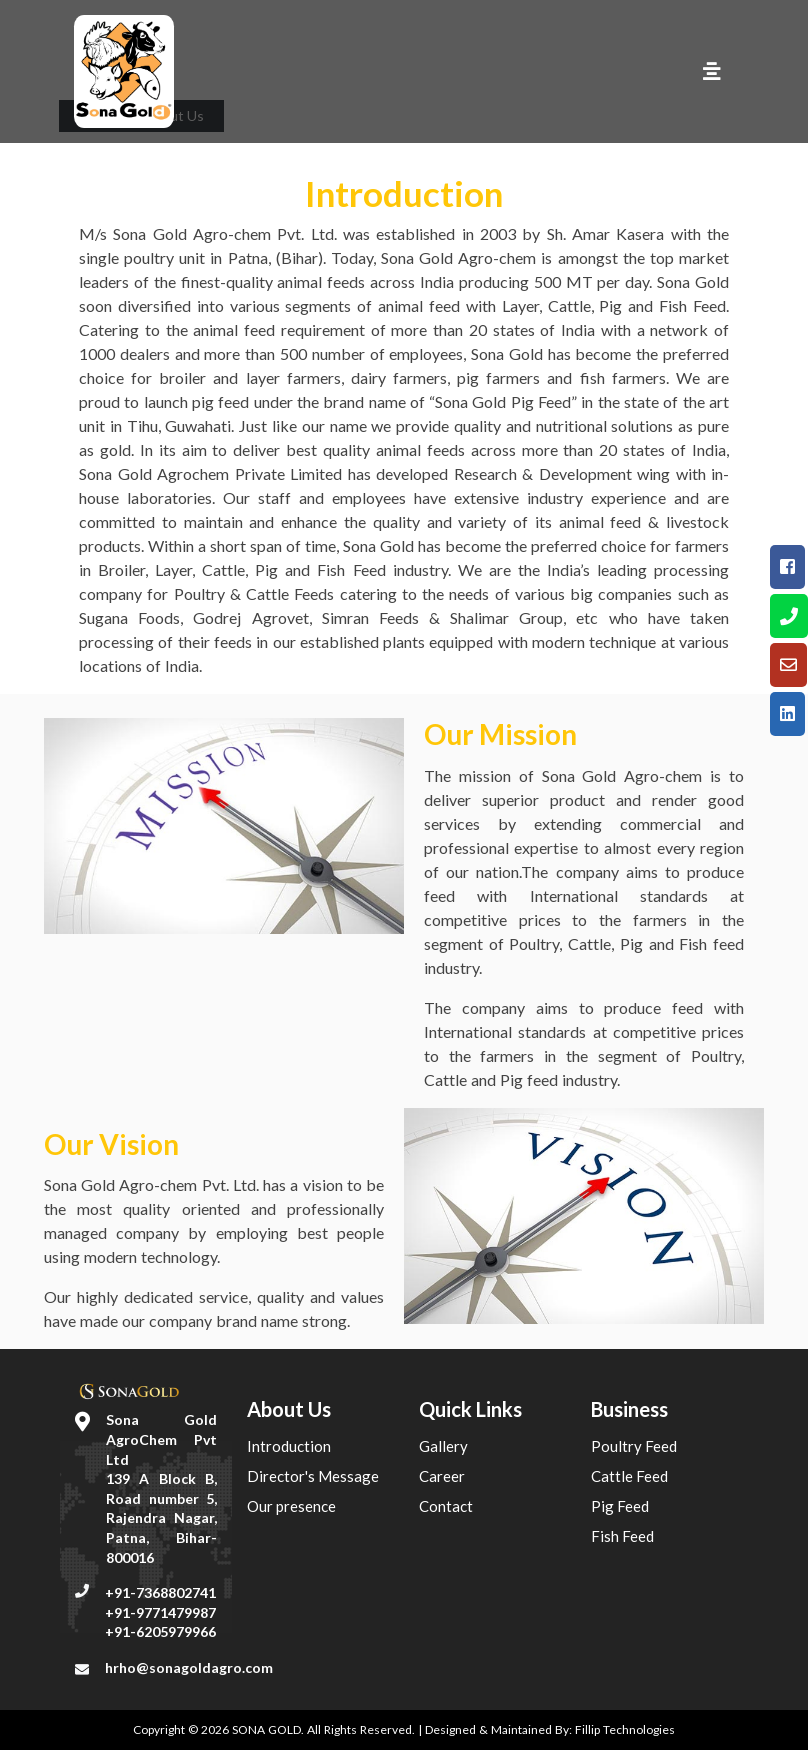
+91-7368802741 (160, 1592)
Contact (446, 1506)
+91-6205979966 (160, 1631)
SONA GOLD (266, 1729)
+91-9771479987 (160, 1612)
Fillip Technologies (625, 1729)
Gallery (443, 1446)
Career (442, 1476)
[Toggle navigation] (712, 71)
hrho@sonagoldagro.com (189, 1667)
